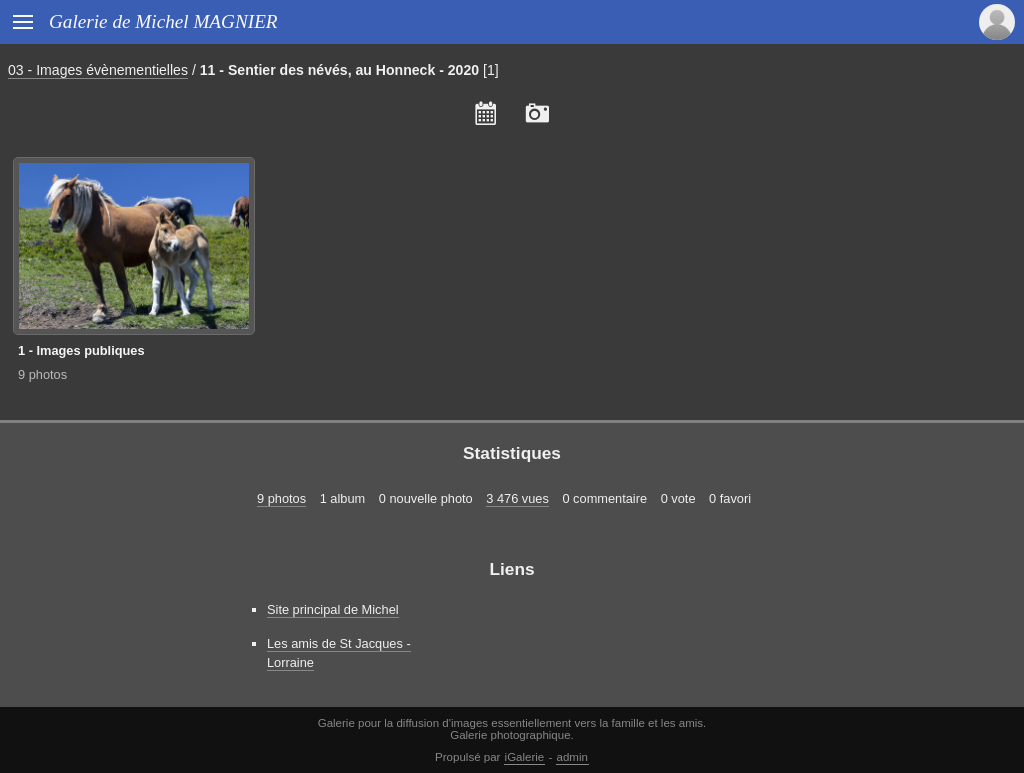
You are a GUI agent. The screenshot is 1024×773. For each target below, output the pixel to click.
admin (572, 757)
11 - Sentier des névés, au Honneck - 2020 (339, 70)
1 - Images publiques (81, 350)
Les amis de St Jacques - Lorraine (339, 653)
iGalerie (525, 757)
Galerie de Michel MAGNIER (163, 21)
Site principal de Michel (333, 609)
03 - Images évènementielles (98, 70)
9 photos (42, 374)
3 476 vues (517, 498)
